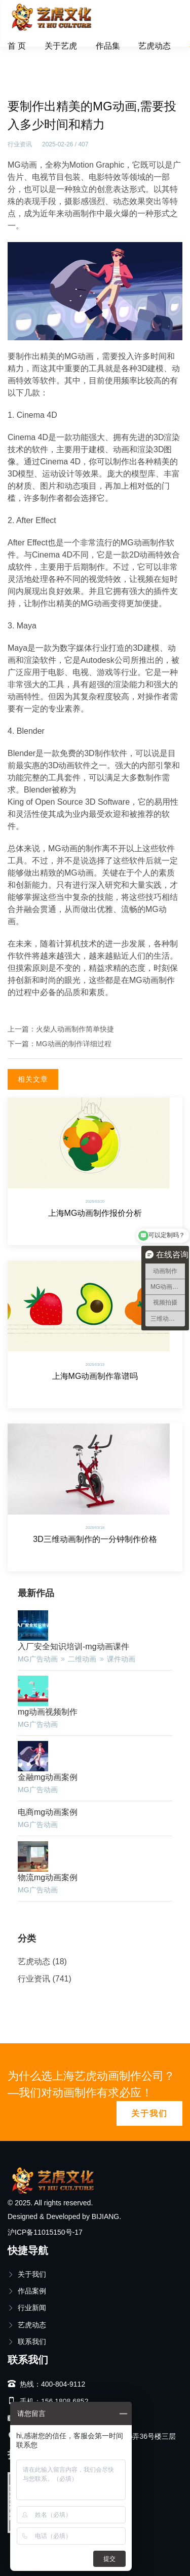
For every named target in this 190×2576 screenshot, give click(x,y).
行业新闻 (27, 2308)
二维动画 (82, 1659)
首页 (22, 68)
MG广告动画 (38, 1659)
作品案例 (27, 2291)
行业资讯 (58, 68)
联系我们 (27, 2341)
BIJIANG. (106, 2216)
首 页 (17, 46)
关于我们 (149, 2113)
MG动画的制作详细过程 (73, 1044)
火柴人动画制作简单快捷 (75, 1029)
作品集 (108, 46)
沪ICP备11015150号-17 (45, 2232)
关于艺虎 (61, 46)
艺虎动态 (154, 46)
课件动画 (121, 1659)
